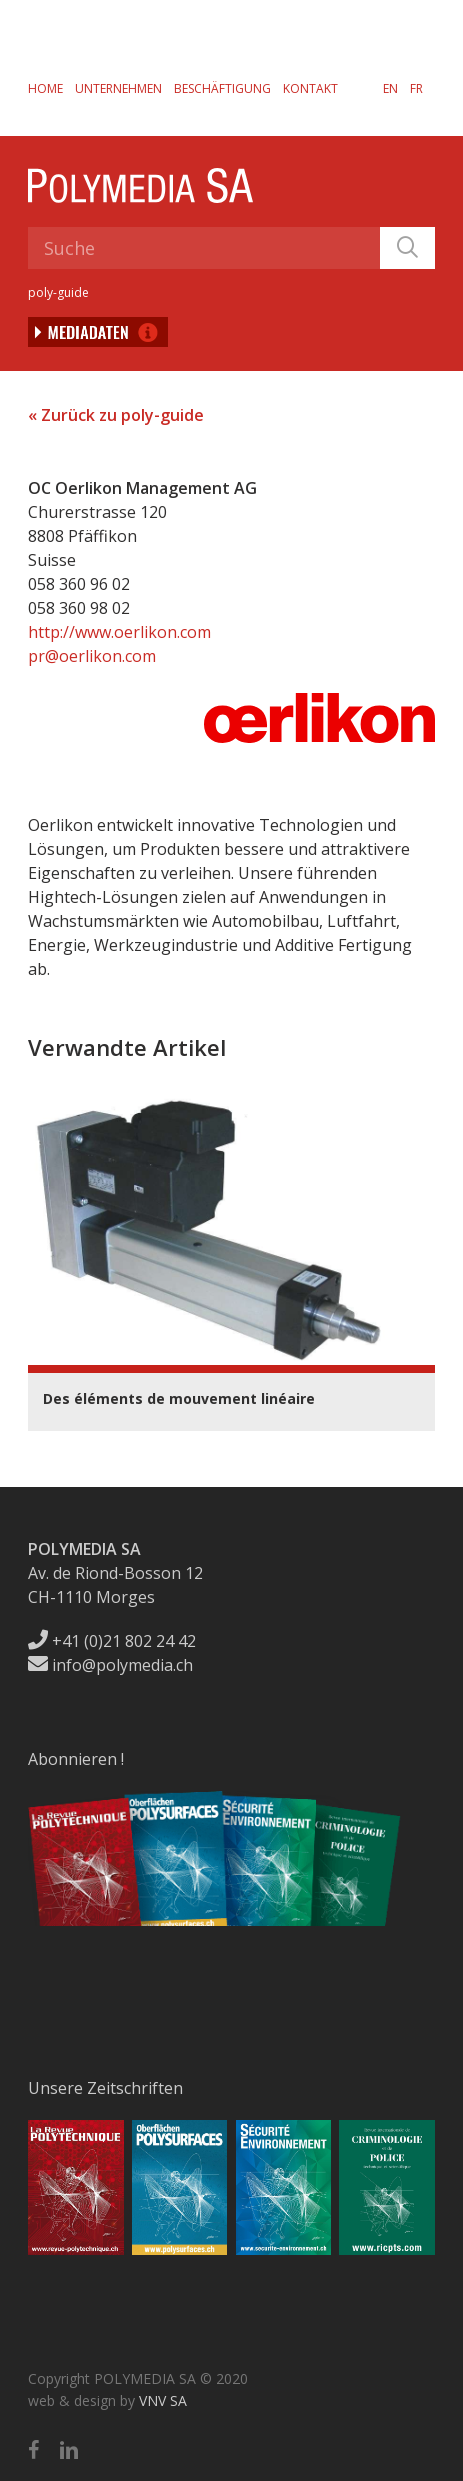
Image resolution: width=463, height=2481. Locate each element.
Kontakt (310, 88)
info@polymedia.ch (110, 1665)
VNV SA (163, 2400)
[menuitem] (390, 88)
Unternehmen (118, 88)
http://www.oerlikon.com (119, 632)
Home (45, 88)
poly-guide (58, 292)
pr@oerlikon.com (92, 656)
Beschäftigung (222, 88)
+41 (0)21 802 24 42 (112, 1641)
